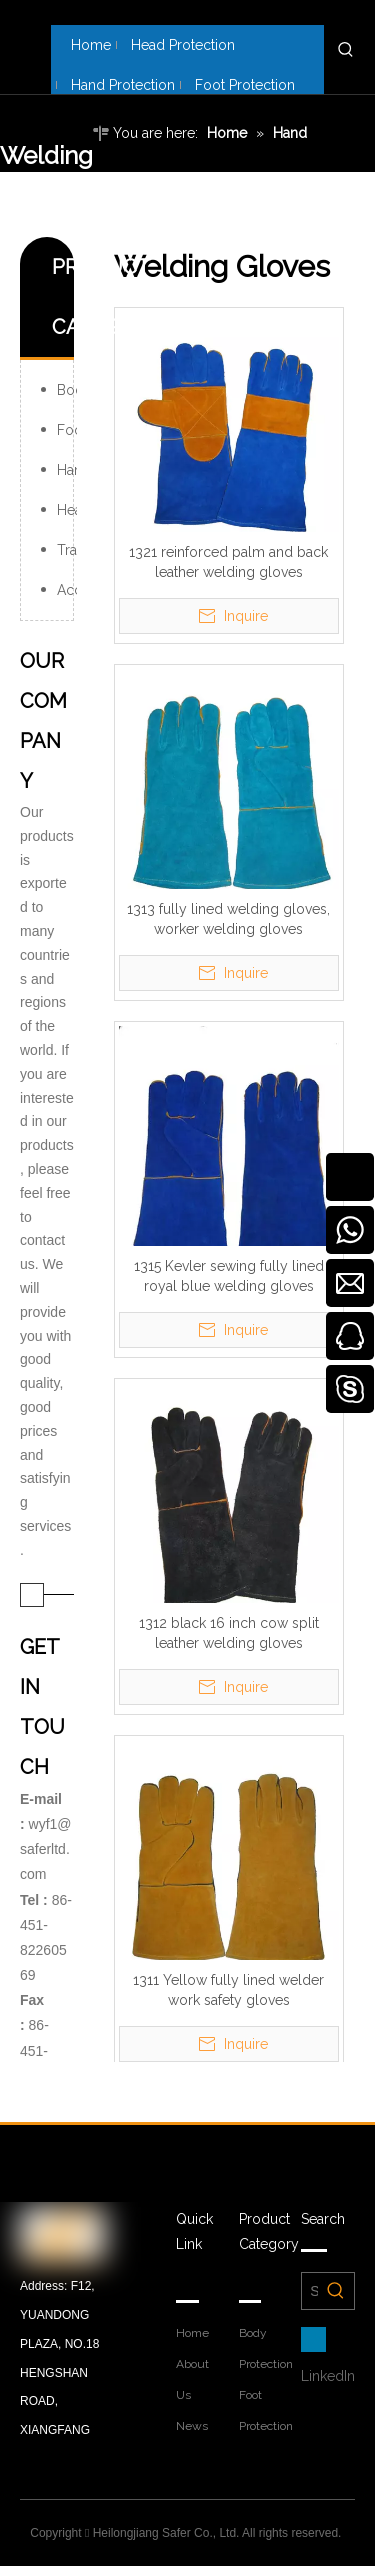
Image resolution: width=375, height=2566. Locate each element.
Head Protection (67, 510)
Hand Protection (67, 470)
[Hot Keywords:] (346, 50)
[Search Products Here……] (310, 2291)
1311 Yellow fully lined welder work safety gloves (228, 1990)
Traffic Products (67, 550)
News (192, 2426)
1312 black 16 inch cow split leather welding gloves (229, 1633)
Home (192, 2333)
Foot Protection (67, 430)
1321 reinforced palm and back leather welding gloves (228, 562)
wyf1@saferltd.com (46, 1849)
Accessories (67, 590)
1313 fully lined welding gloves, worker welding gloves (228, 919)
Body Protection (67, 390)
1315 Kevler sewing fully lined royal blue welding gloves (229, 1276)
